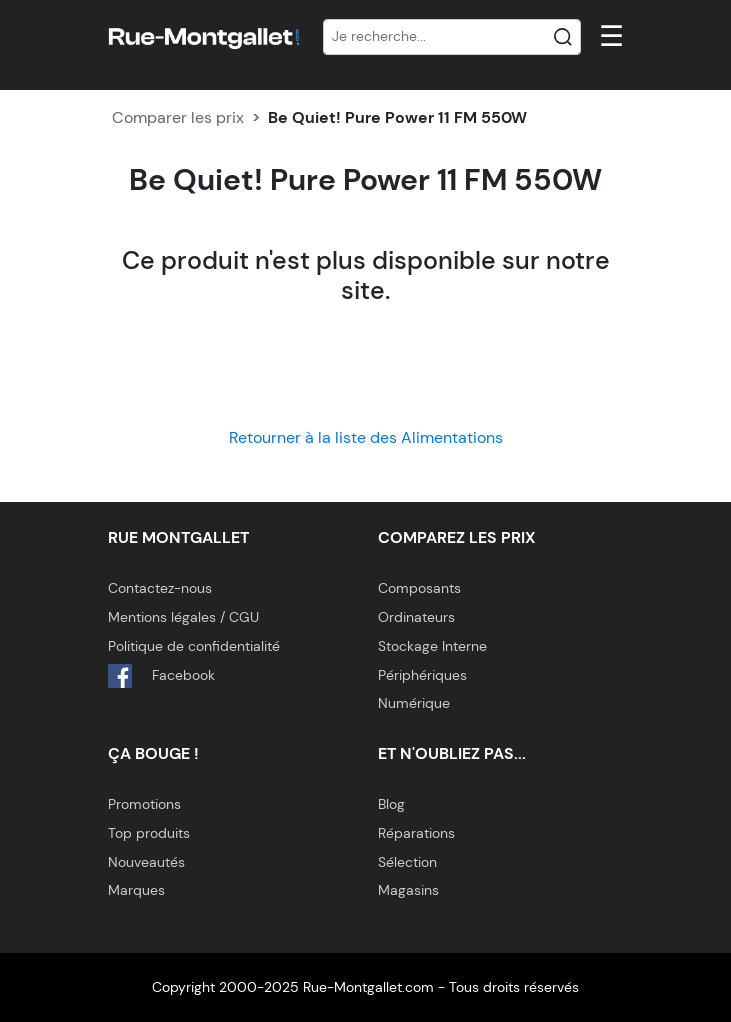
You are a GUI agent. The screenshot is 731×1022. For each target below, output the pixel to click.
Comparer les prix (178, 117)
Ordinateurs (416, 617)
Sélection (407, 862)
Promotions (144, 804)
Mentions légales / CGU (183, 617)
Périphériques (422, 675)
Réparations (416, 833)
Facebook (161, 676)
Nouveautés (146, 862)
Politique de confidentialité (194, 646)
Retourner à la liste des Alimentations (366, 437)
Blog (391, 804)
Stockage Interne (432, 646)
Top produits (149, 833)
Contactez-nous (160, 588)
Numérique (414, 703)
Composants (419, 588)
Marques (136, 890)
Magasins (408, 890)
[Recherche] (452, 37)
